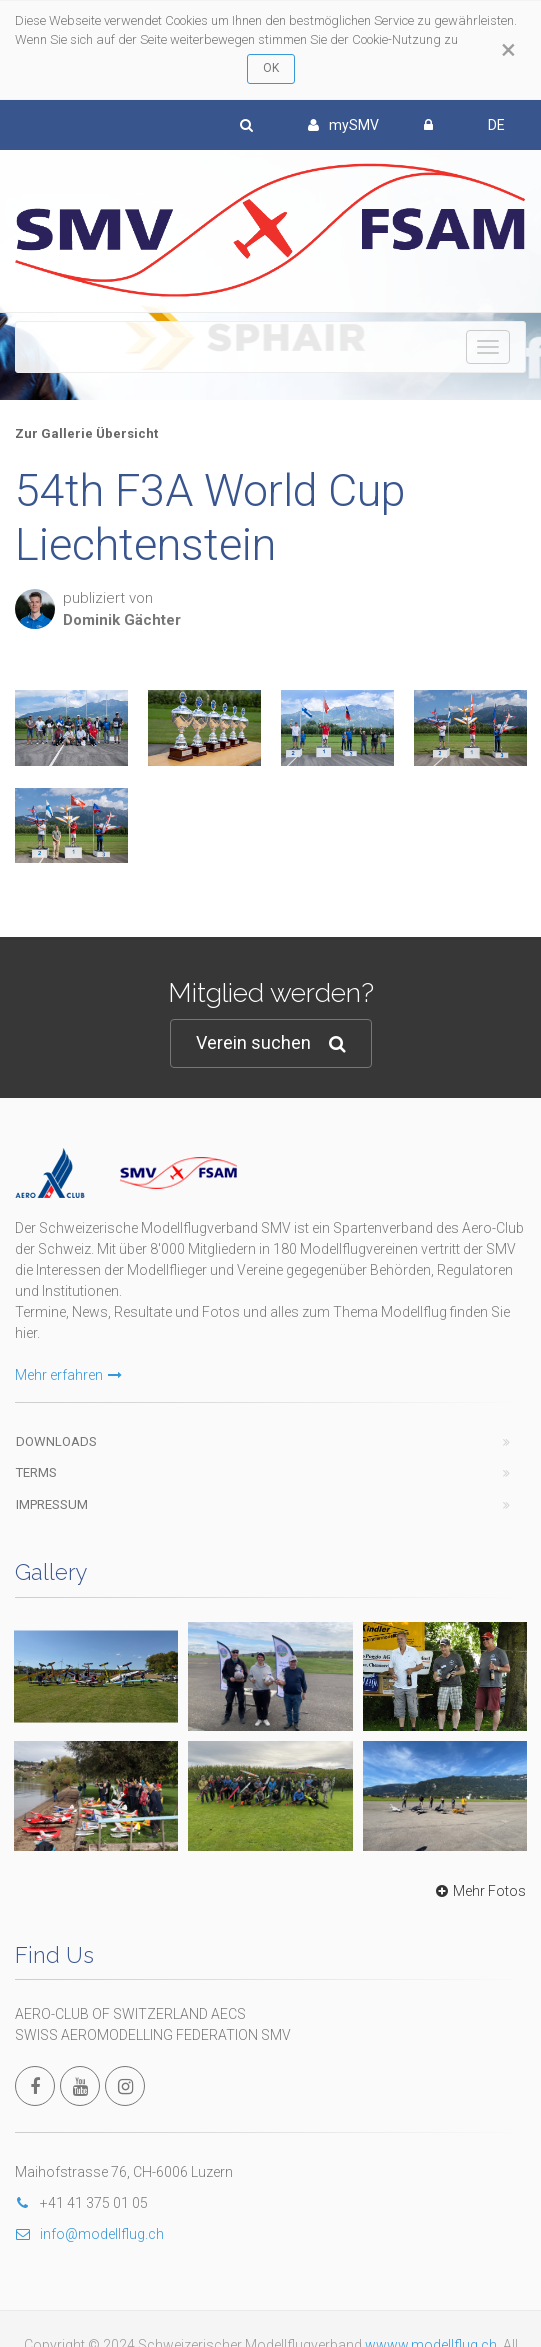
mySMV (343, 125)
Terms (36, 1472)
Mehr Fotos (478, 1891)
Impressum (52, 1504)
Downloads (56, 1441)
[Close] (508, 50)
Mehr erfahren (68, 1375)
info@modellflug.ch (89, 2234)
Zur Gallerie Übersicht (86, 433)
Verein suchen (271, 1043)
